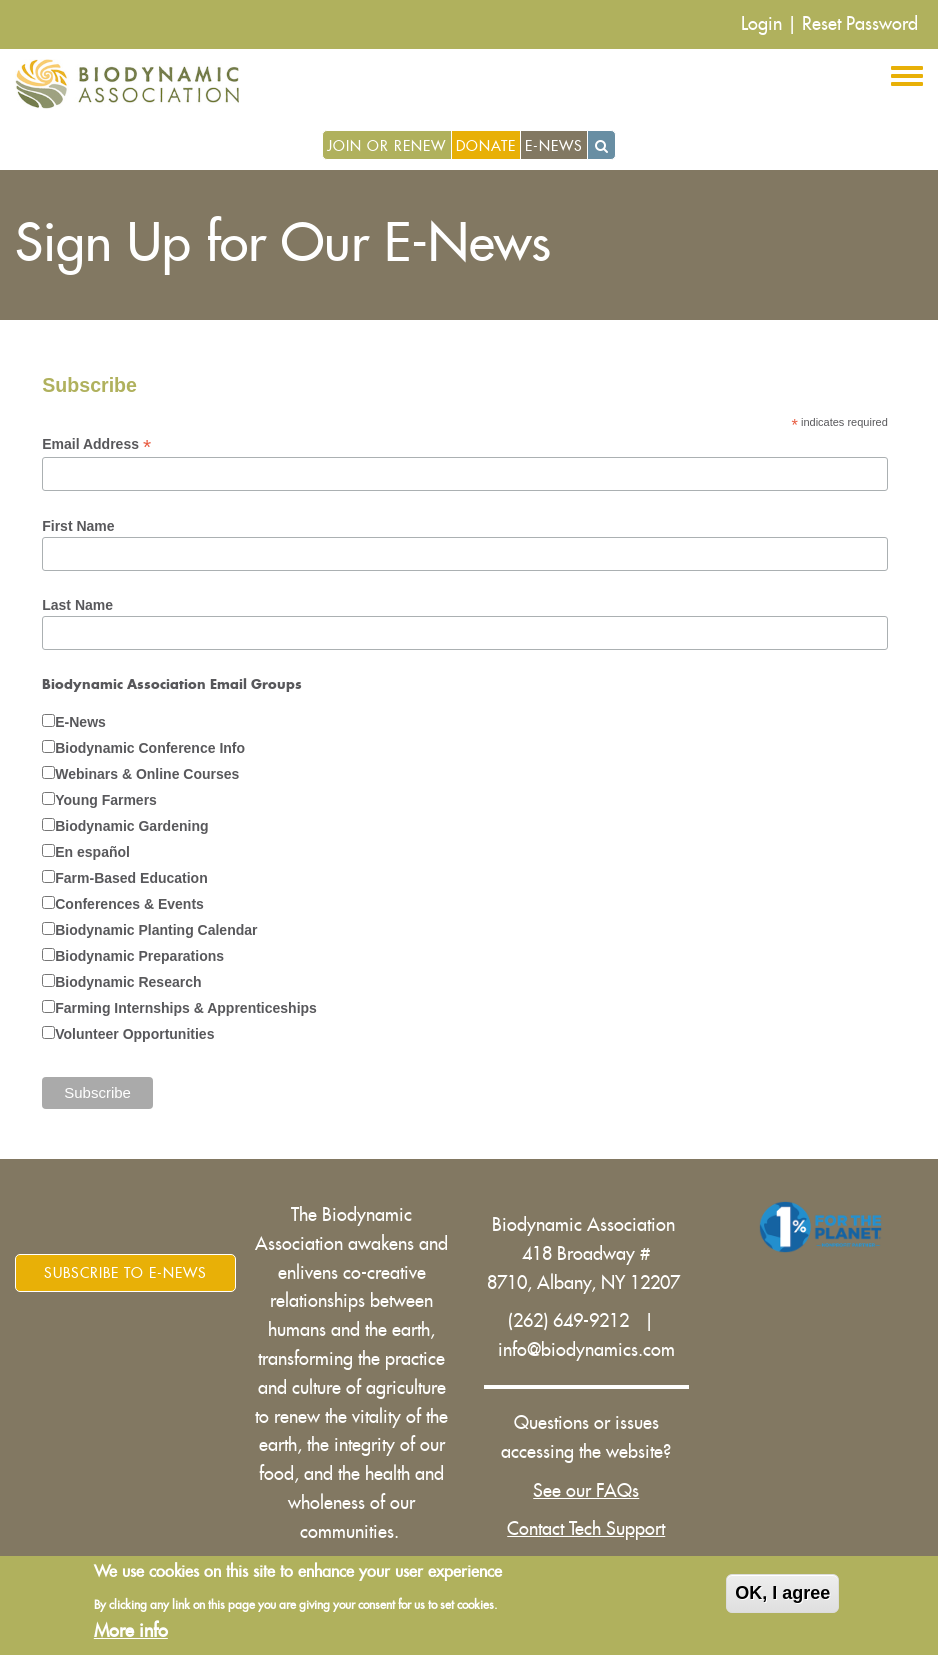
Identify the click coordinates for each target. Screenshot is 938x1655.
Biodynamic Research (128, 982)
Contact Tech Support (586, 1529)
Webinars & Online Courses (147, 774)
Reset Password (860, 24)
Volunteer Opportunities (134, 1034)
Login (761, 24)
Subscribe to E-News (125, 1273)
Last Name (77, 605)
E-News (554, 146)
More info (131, 1631)
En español (92, 852)
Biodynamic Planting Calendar (156, 930)
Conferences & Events (129, 904)
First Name (78, 526)
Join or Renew (386, 146)
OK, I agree (782, 1593)
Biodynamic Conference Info (150, 748)
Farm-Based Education (131, 878)
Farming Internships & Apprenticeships (186, 1008)
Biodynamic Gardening (131, 826)
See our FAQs (586, 1491)
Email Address (96, 444)
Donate (486, 146)
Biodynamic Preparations (139, 956)
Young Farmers (106, 800)
